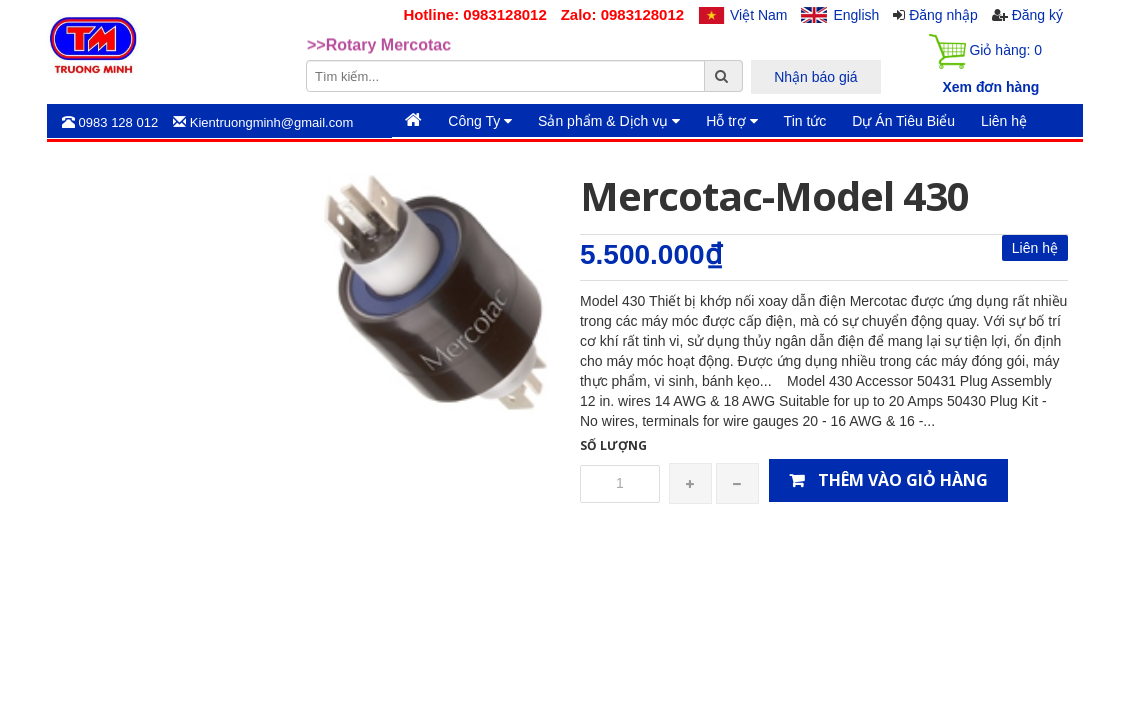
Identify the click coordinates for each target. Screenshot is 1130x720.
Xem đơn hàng (990, 87)
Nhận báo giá (816, 77)
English (856, 15)
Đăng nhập (943, 15)
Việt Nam (759, 15)
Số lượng (613, 445)
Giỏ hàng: (985, 51)
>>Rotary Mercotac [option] (379, 45)
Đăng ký (1037, 15)
